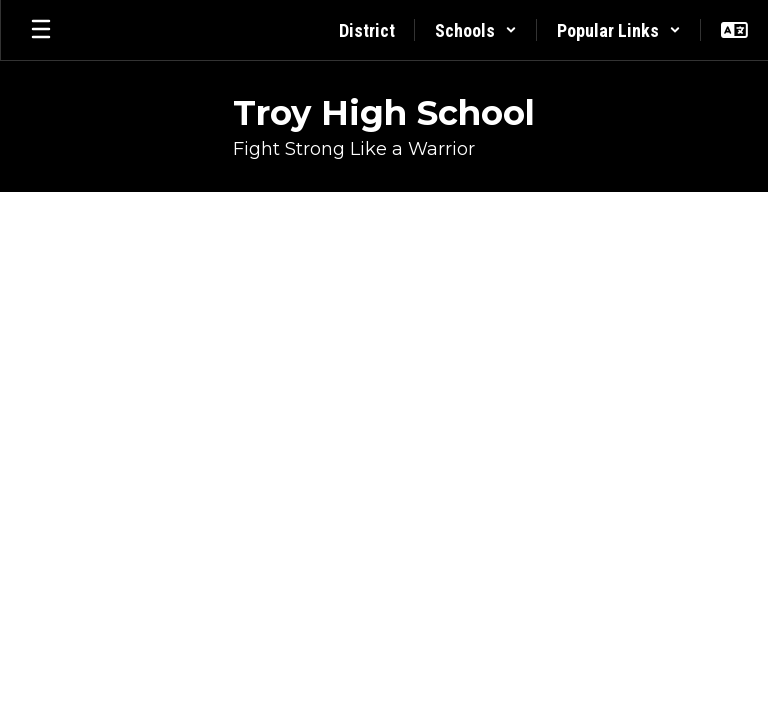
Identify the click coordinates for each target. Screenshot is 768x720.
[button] (476, 30)
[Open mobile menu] (41, 30)
